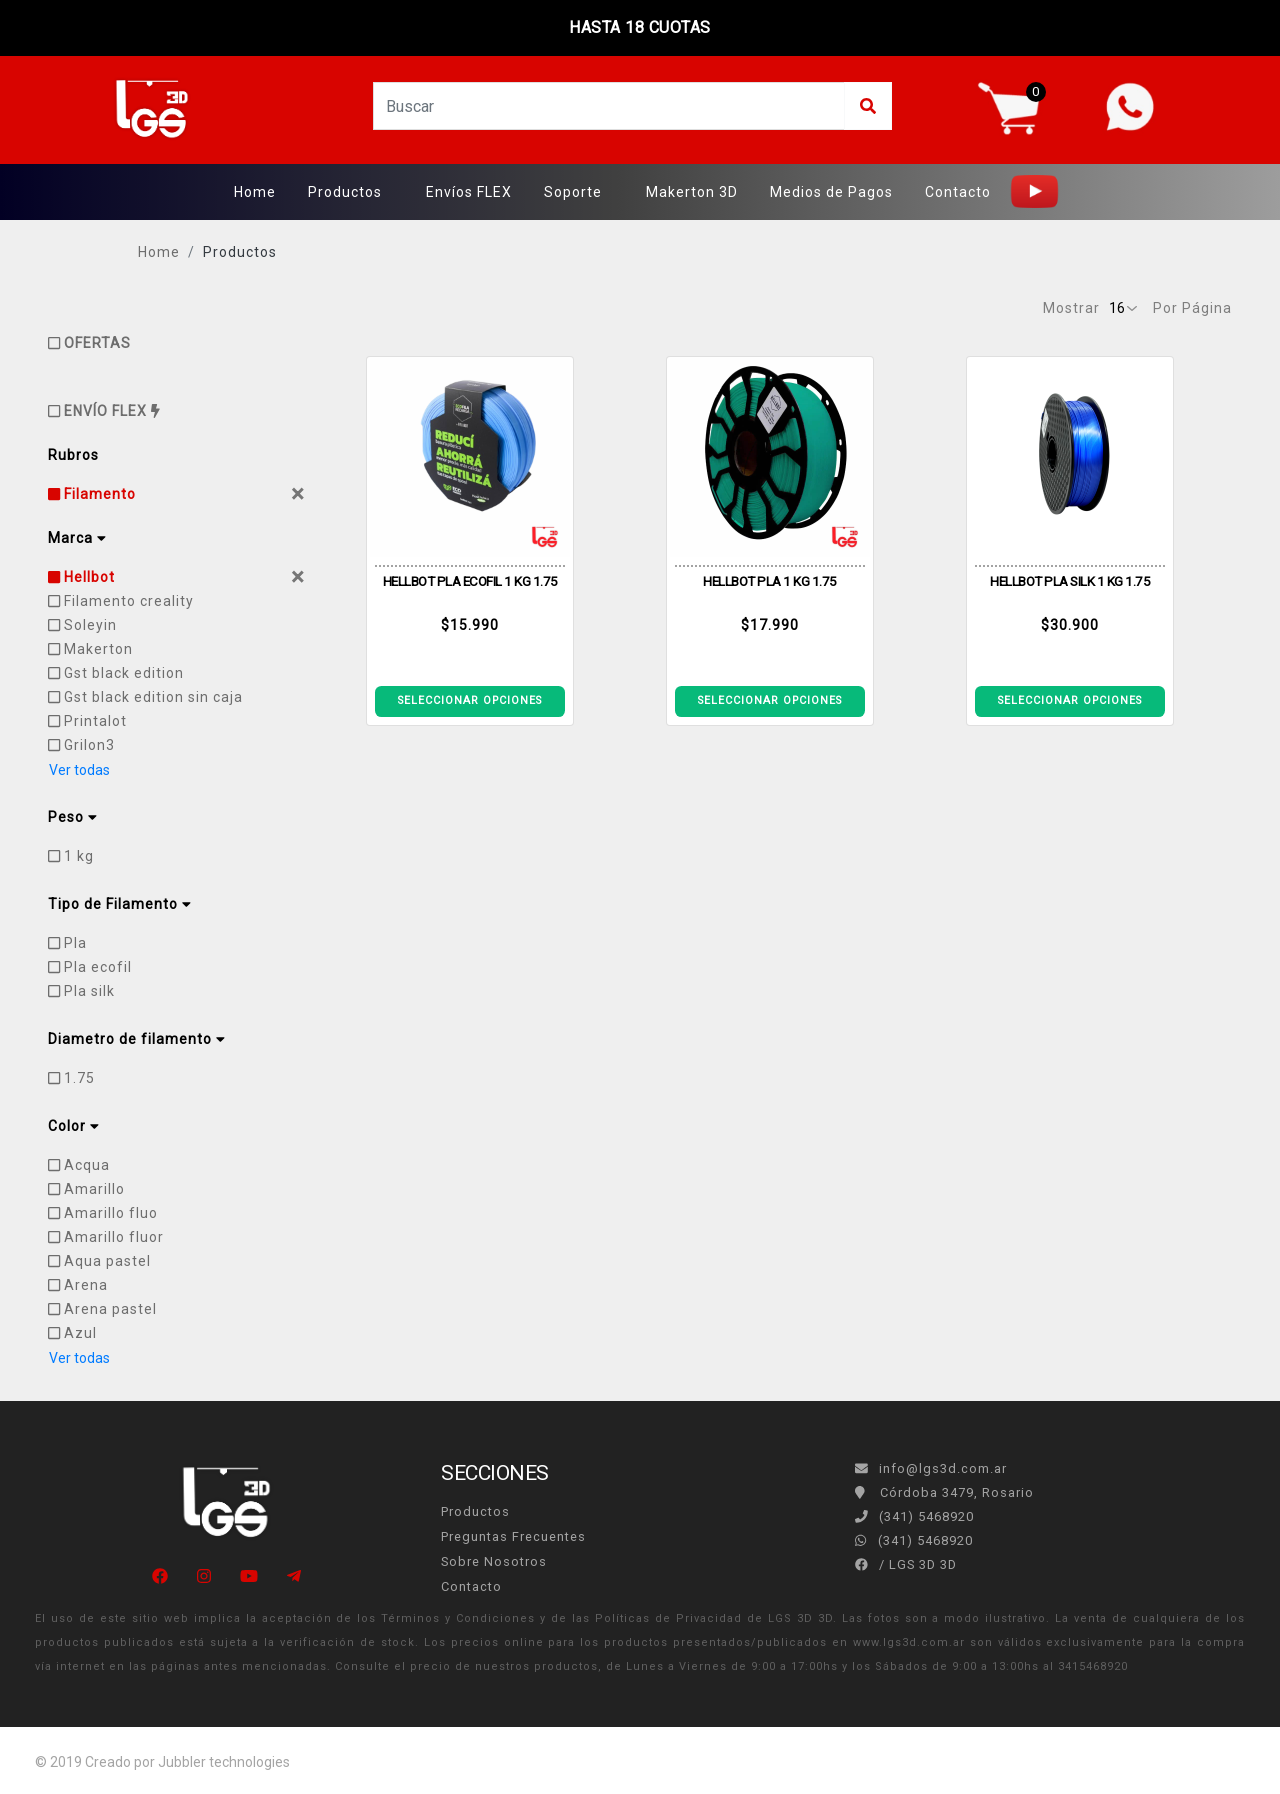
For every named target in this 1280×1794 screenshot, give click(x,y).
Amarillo (86, 1189)
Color (73, 1126)
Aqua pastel (99, 1261)
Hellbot (81, 577)
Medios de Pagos (831, 192)
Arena (78, 1285)
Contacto (958, 192)
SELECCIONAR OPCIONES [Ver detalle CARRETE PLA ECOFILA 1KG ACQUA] (770, 700)
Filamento (92, 494)
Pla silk (81, 991)
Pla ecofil (90, 967)
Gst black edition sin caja (145, 697)
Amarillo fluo (103, 1213)
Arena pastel (102, 1309)
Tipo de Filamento (119, 904)
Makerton (90, 649)
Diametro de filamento (136, 1039)
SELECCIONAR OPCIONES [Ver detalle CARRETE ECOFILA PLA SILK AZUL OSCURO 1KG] (1070, 700)
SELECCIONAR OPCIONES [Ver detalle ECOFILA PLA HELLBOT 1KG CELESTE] (470, 700)
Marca (77, 538)
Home (255, 192)
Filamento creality (121, 601)
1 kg (71, 856)
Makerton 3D (692, 192)
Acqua (79, 1165)
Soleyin (82, 625)
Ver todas (79, 770)
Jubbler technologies (224, 1762)
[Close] (298, 494)
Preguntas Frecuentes (513, 1536)
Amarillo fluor (106, 1237)
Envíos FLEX (469, 192)
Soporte (573, 192)
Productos (345, 192)
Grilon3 (81, 745)
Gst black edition (116, 673)
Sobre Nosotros (494, 1561)
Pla (67, 943)
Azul (72, 1333)
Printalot (87, 721)
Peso (72, 817)
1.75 (71, 1078)
